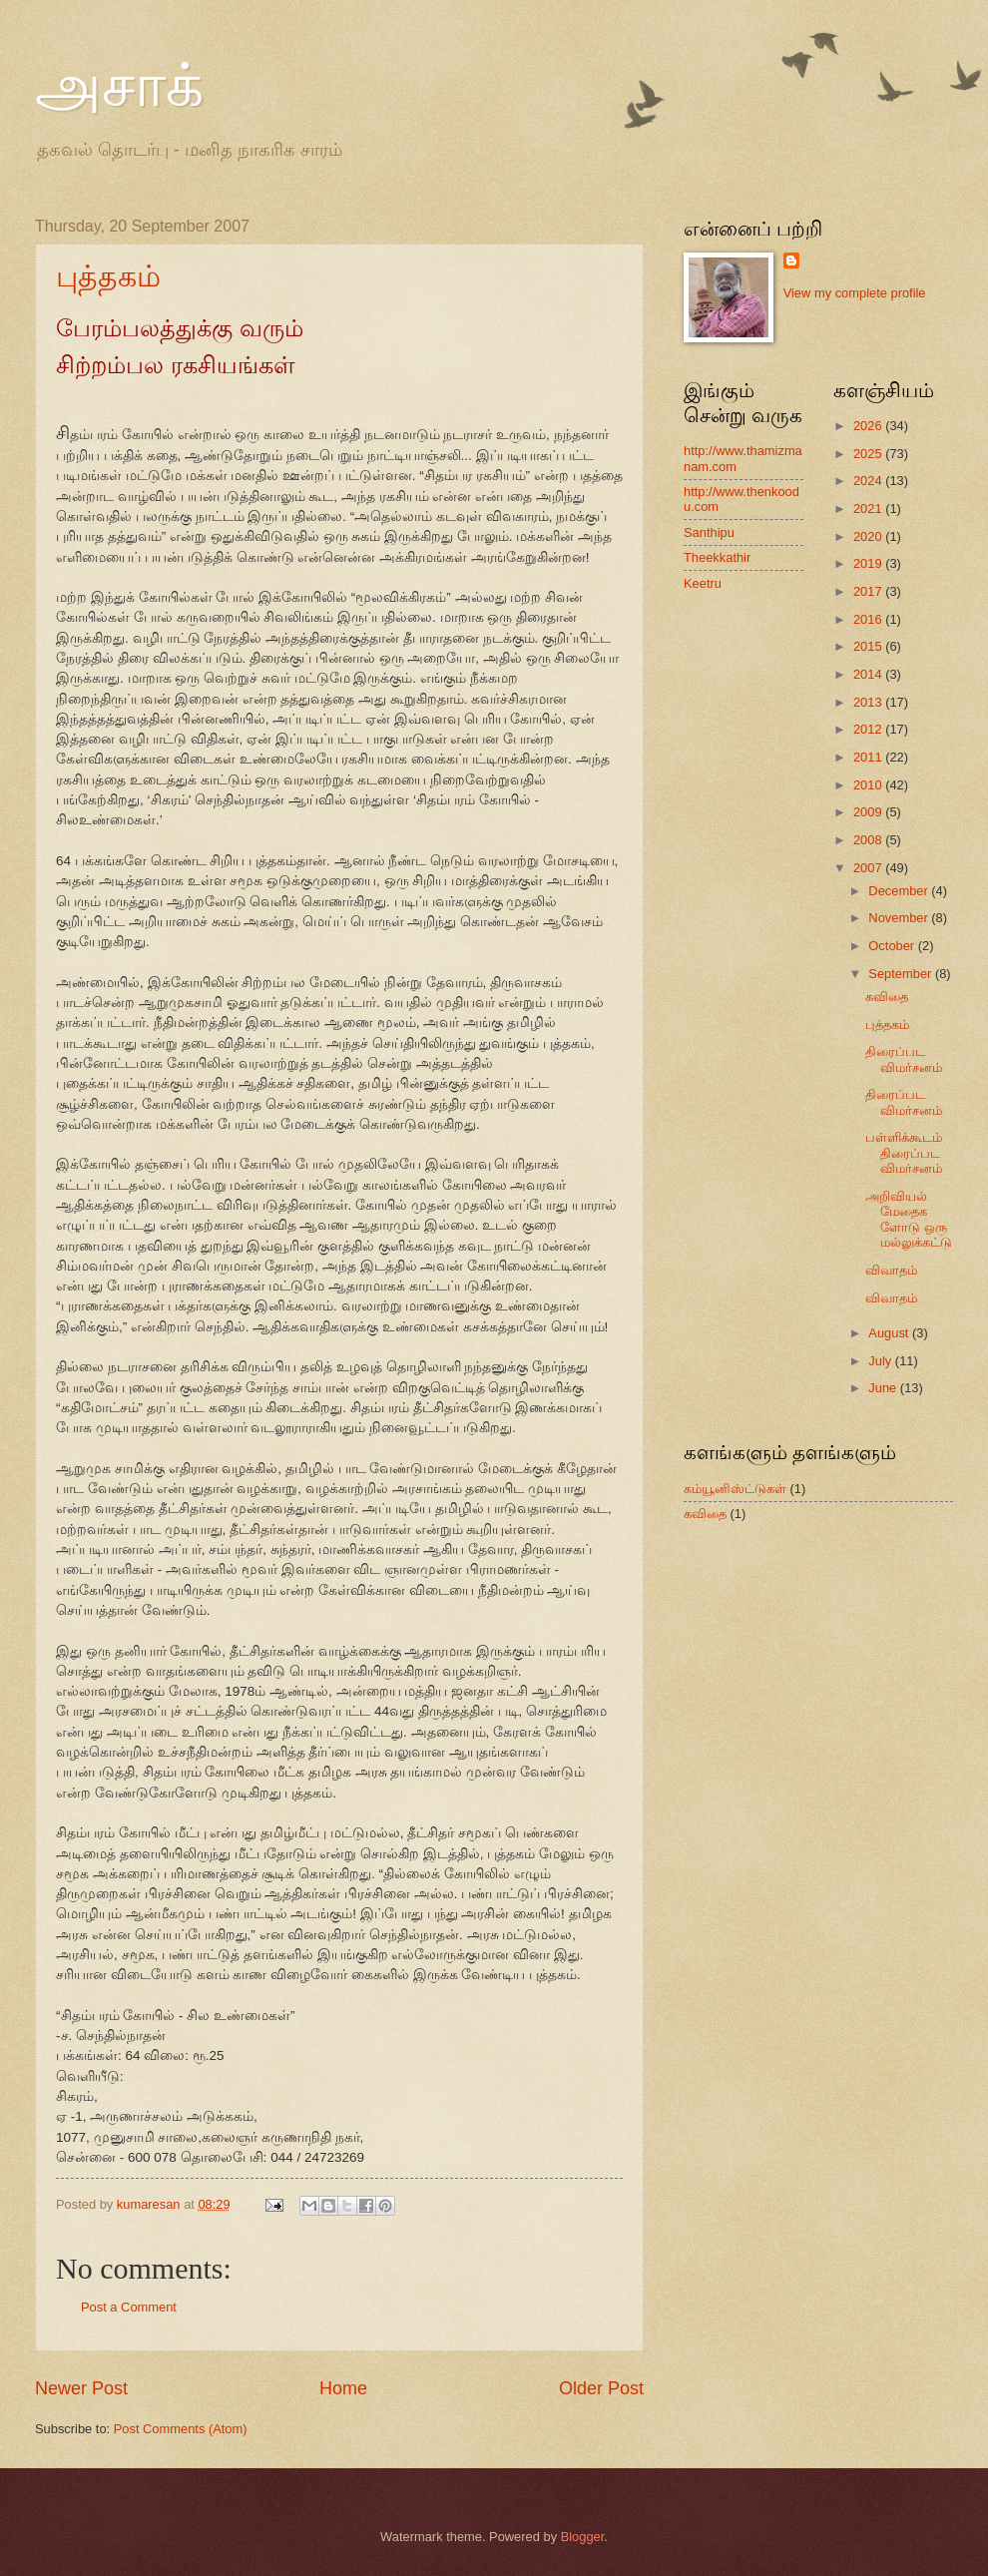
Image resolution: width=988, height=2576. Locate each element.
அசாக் (119, 86)
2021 (869, 508)
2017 (869, 591)
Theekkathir (717, 557)
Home (343, 2388)
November (899, 917)
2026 (869, 425)
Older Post (601, 2388)
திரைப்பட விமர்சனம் (903, 1059)
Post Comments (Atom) (180, 2428)
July (881, 1360)
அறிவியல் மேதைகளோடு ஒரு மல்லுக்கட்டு (908, 1219)
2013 (869, 702)
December (899, 890)
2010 (869, 784)
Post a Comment (129, 2307)
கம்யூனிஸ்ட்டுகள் (735, 1488)
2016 (869, 619)
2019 (869, 563)
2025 (869, 453)
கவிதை (886, 996)
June (884, 1387)
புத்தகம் (108, 275)
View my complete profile (854, 292)
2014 (869, 674)
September (901, 973)
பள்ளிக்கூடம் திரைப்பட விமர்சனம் (903, 1153)
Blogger (583, 2536)
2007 (869, 867)
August (890, 1332)
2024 (869, 480)
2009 (869, 811)
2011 (869, 757)
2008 (869, 839)
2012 (869, 729)
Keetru (703, 583)
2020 (869, 536)
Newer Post (81, 2388)
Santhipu (709, 532)
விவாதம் (891, 1270)
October (892, 945)
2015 (869, 646)
